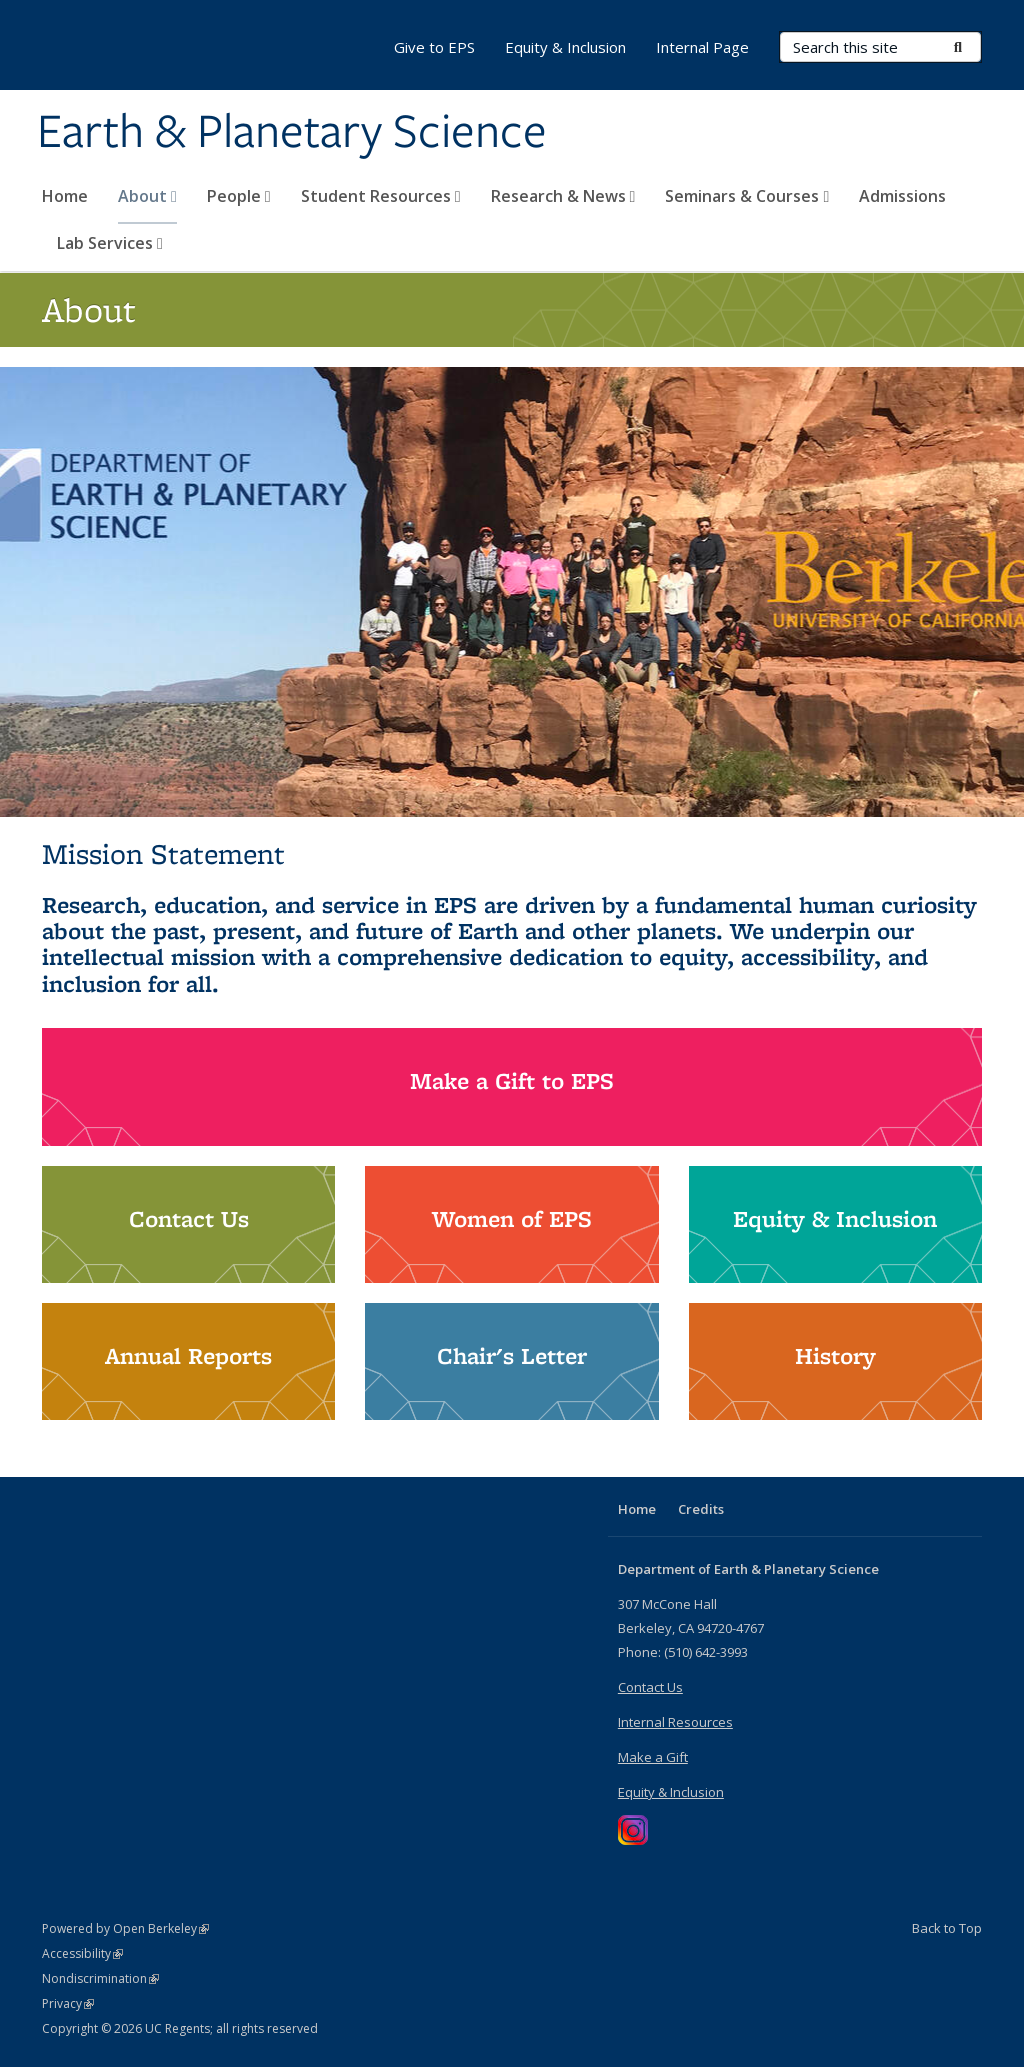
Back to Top (947, 1928)
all (199, 983)
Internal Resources (675, 1722)
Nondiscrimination (100, 1978)
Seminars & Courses (747, 196)
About (147, 196)
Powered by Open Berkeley (125, 1928)
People (239, 196)
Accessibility (82, 1953)
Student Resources (381, 196)
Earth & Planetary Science (292, 133)
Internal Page (702, 47)
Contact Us (650, 1687)
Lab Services (110, 243)
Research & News (563, 196)
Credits (701, 1509)
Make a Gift (653, 1757)
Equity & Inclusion (565, 47)
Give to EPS (434, 47)
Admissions (902, 196)
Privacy (68, 2003)
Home (65, 196)
